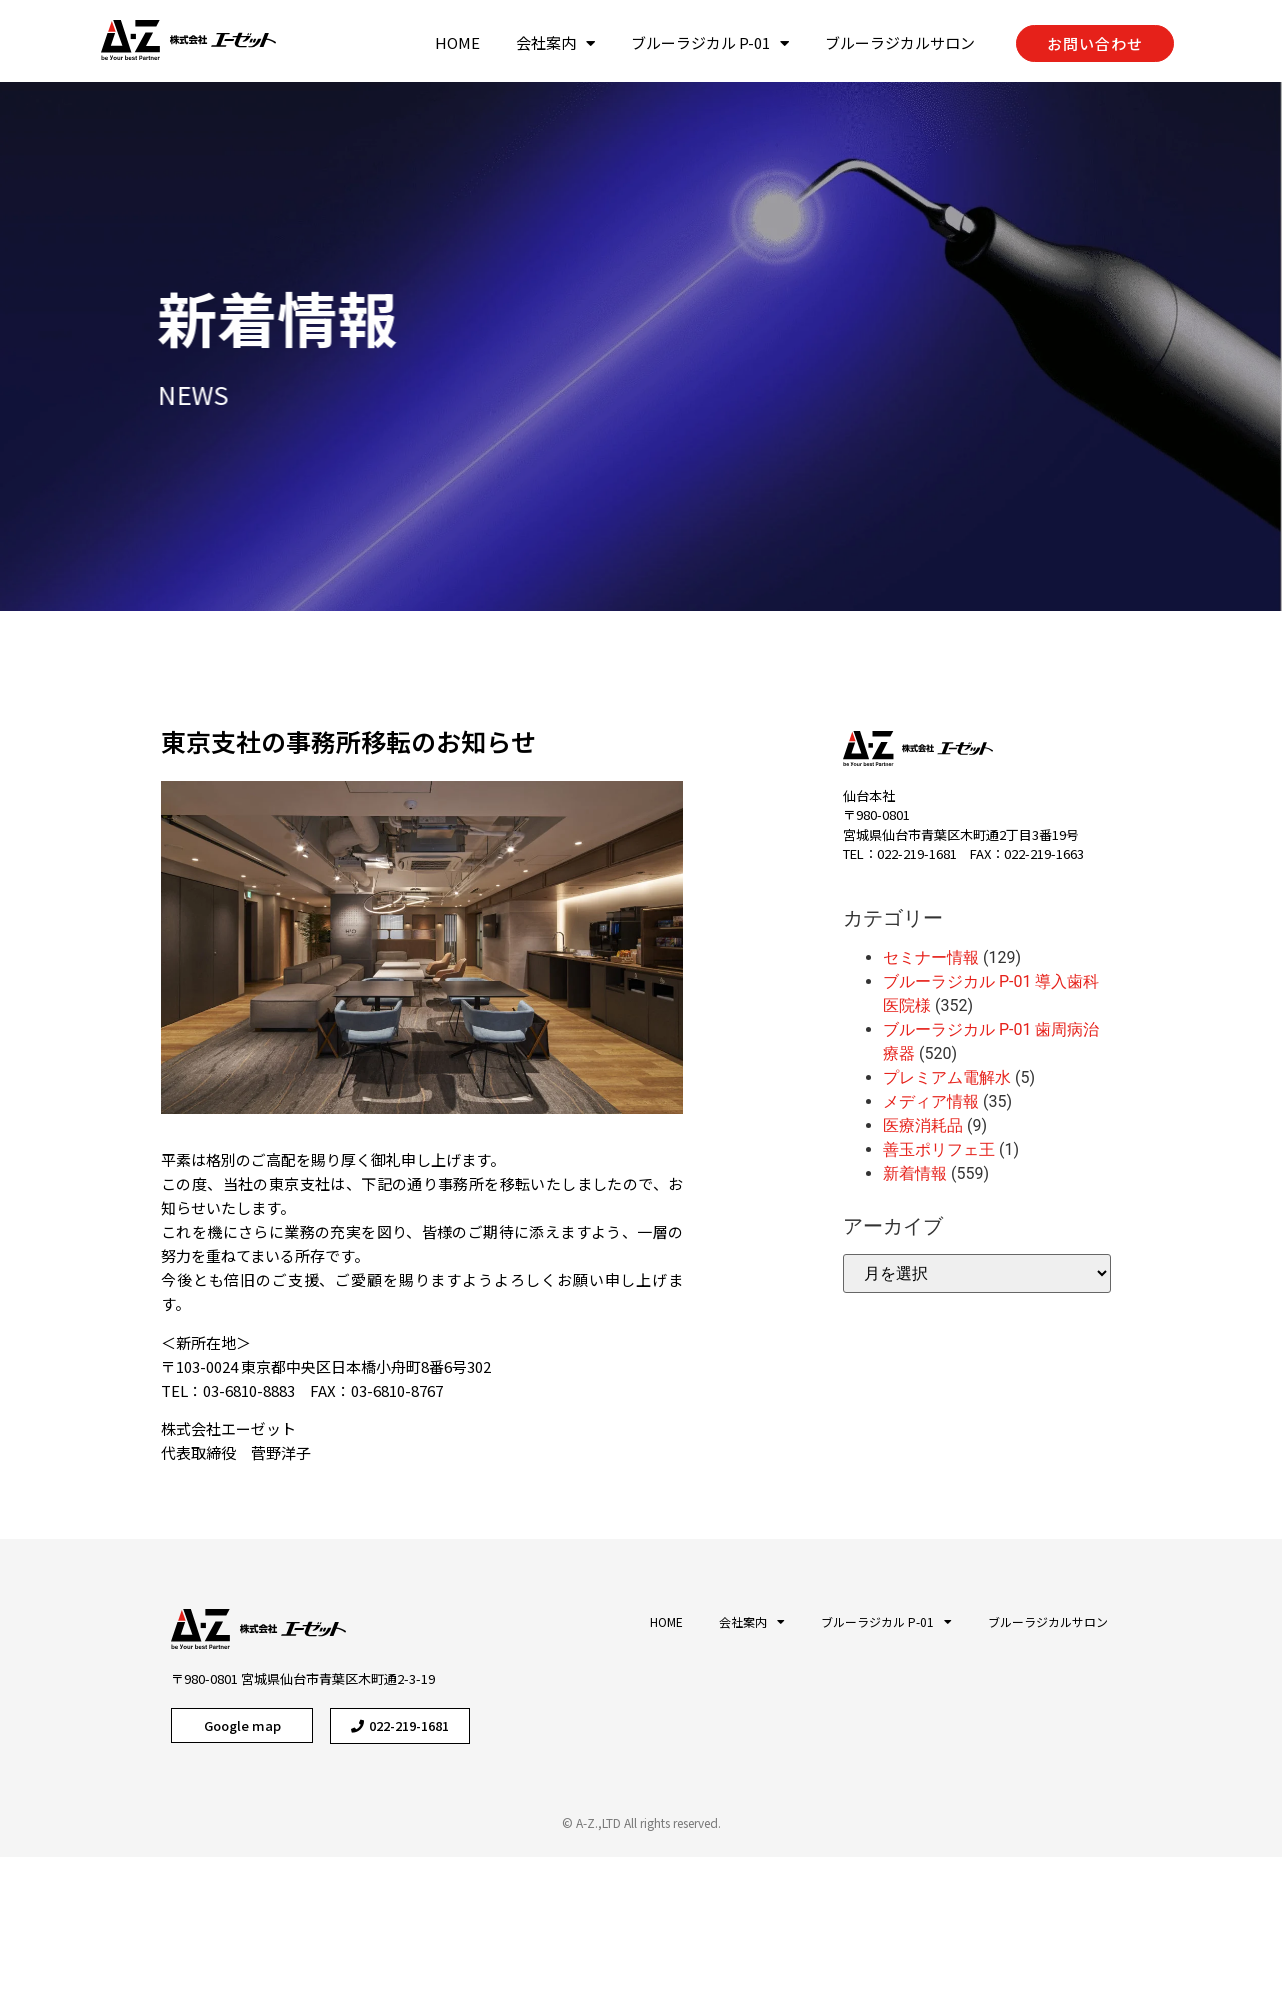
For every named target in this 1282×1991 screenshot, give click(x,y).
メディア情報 (931, 1101)
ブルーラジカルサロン (900, 42)
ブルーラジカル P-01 (710, 43)
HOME (457, 42)
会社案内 (555, 43)
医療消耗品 (923, 1125)
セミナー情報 (931, 957)
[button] (1095, 43)
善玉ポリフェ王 (939, 1149)
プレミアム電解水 (947, 1077)
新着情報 (220, 316)
